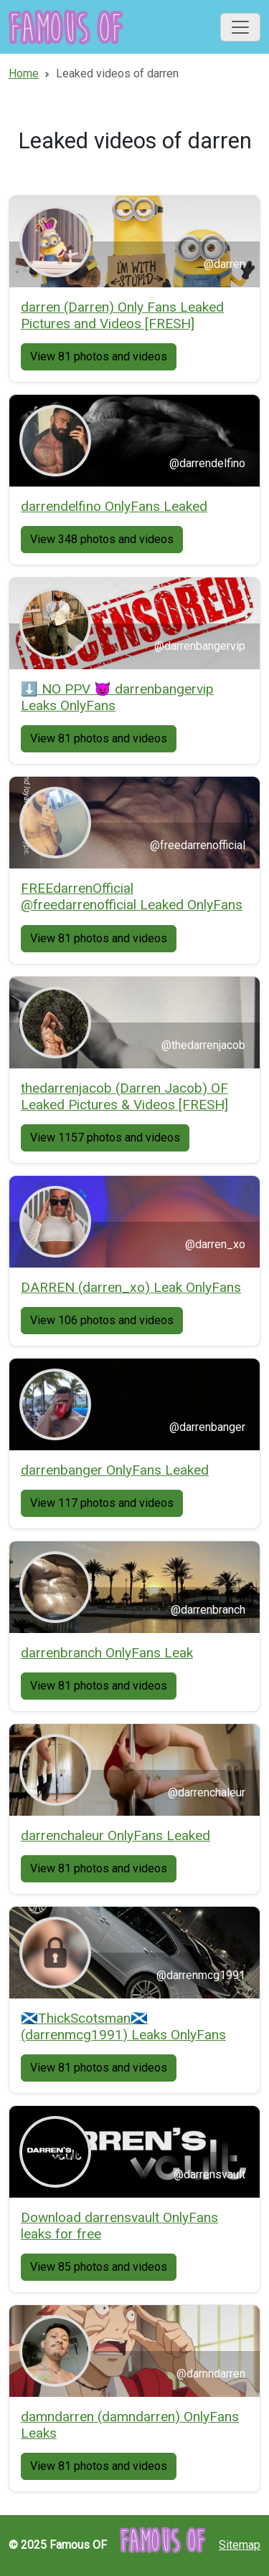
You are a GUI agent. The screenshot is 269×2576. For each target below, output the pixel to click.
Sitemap (239, 2545)
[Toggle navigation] (240, 27)
